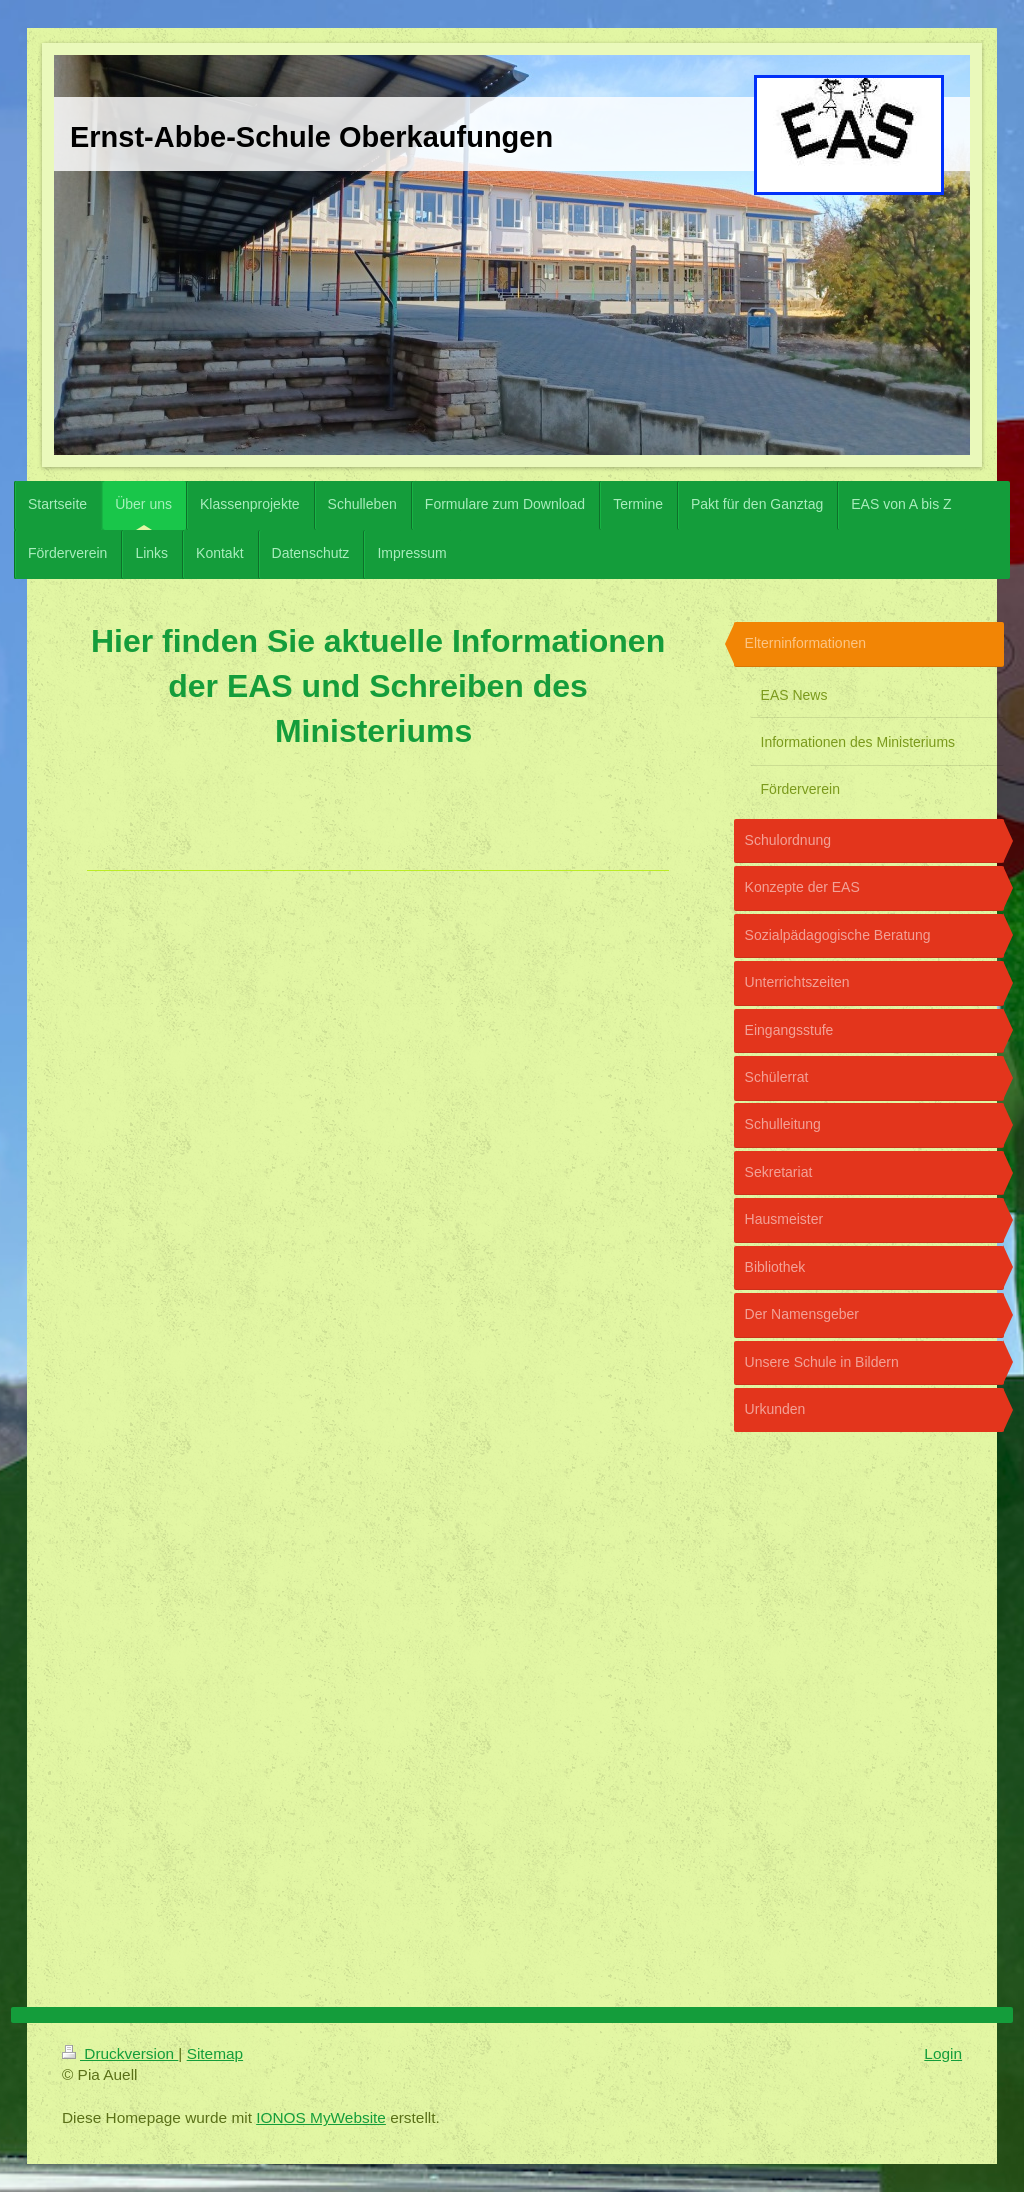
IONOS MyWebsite (321, 2117)
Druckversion (120, 2053)
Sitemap (215, 2053)
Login (943, 2053)
